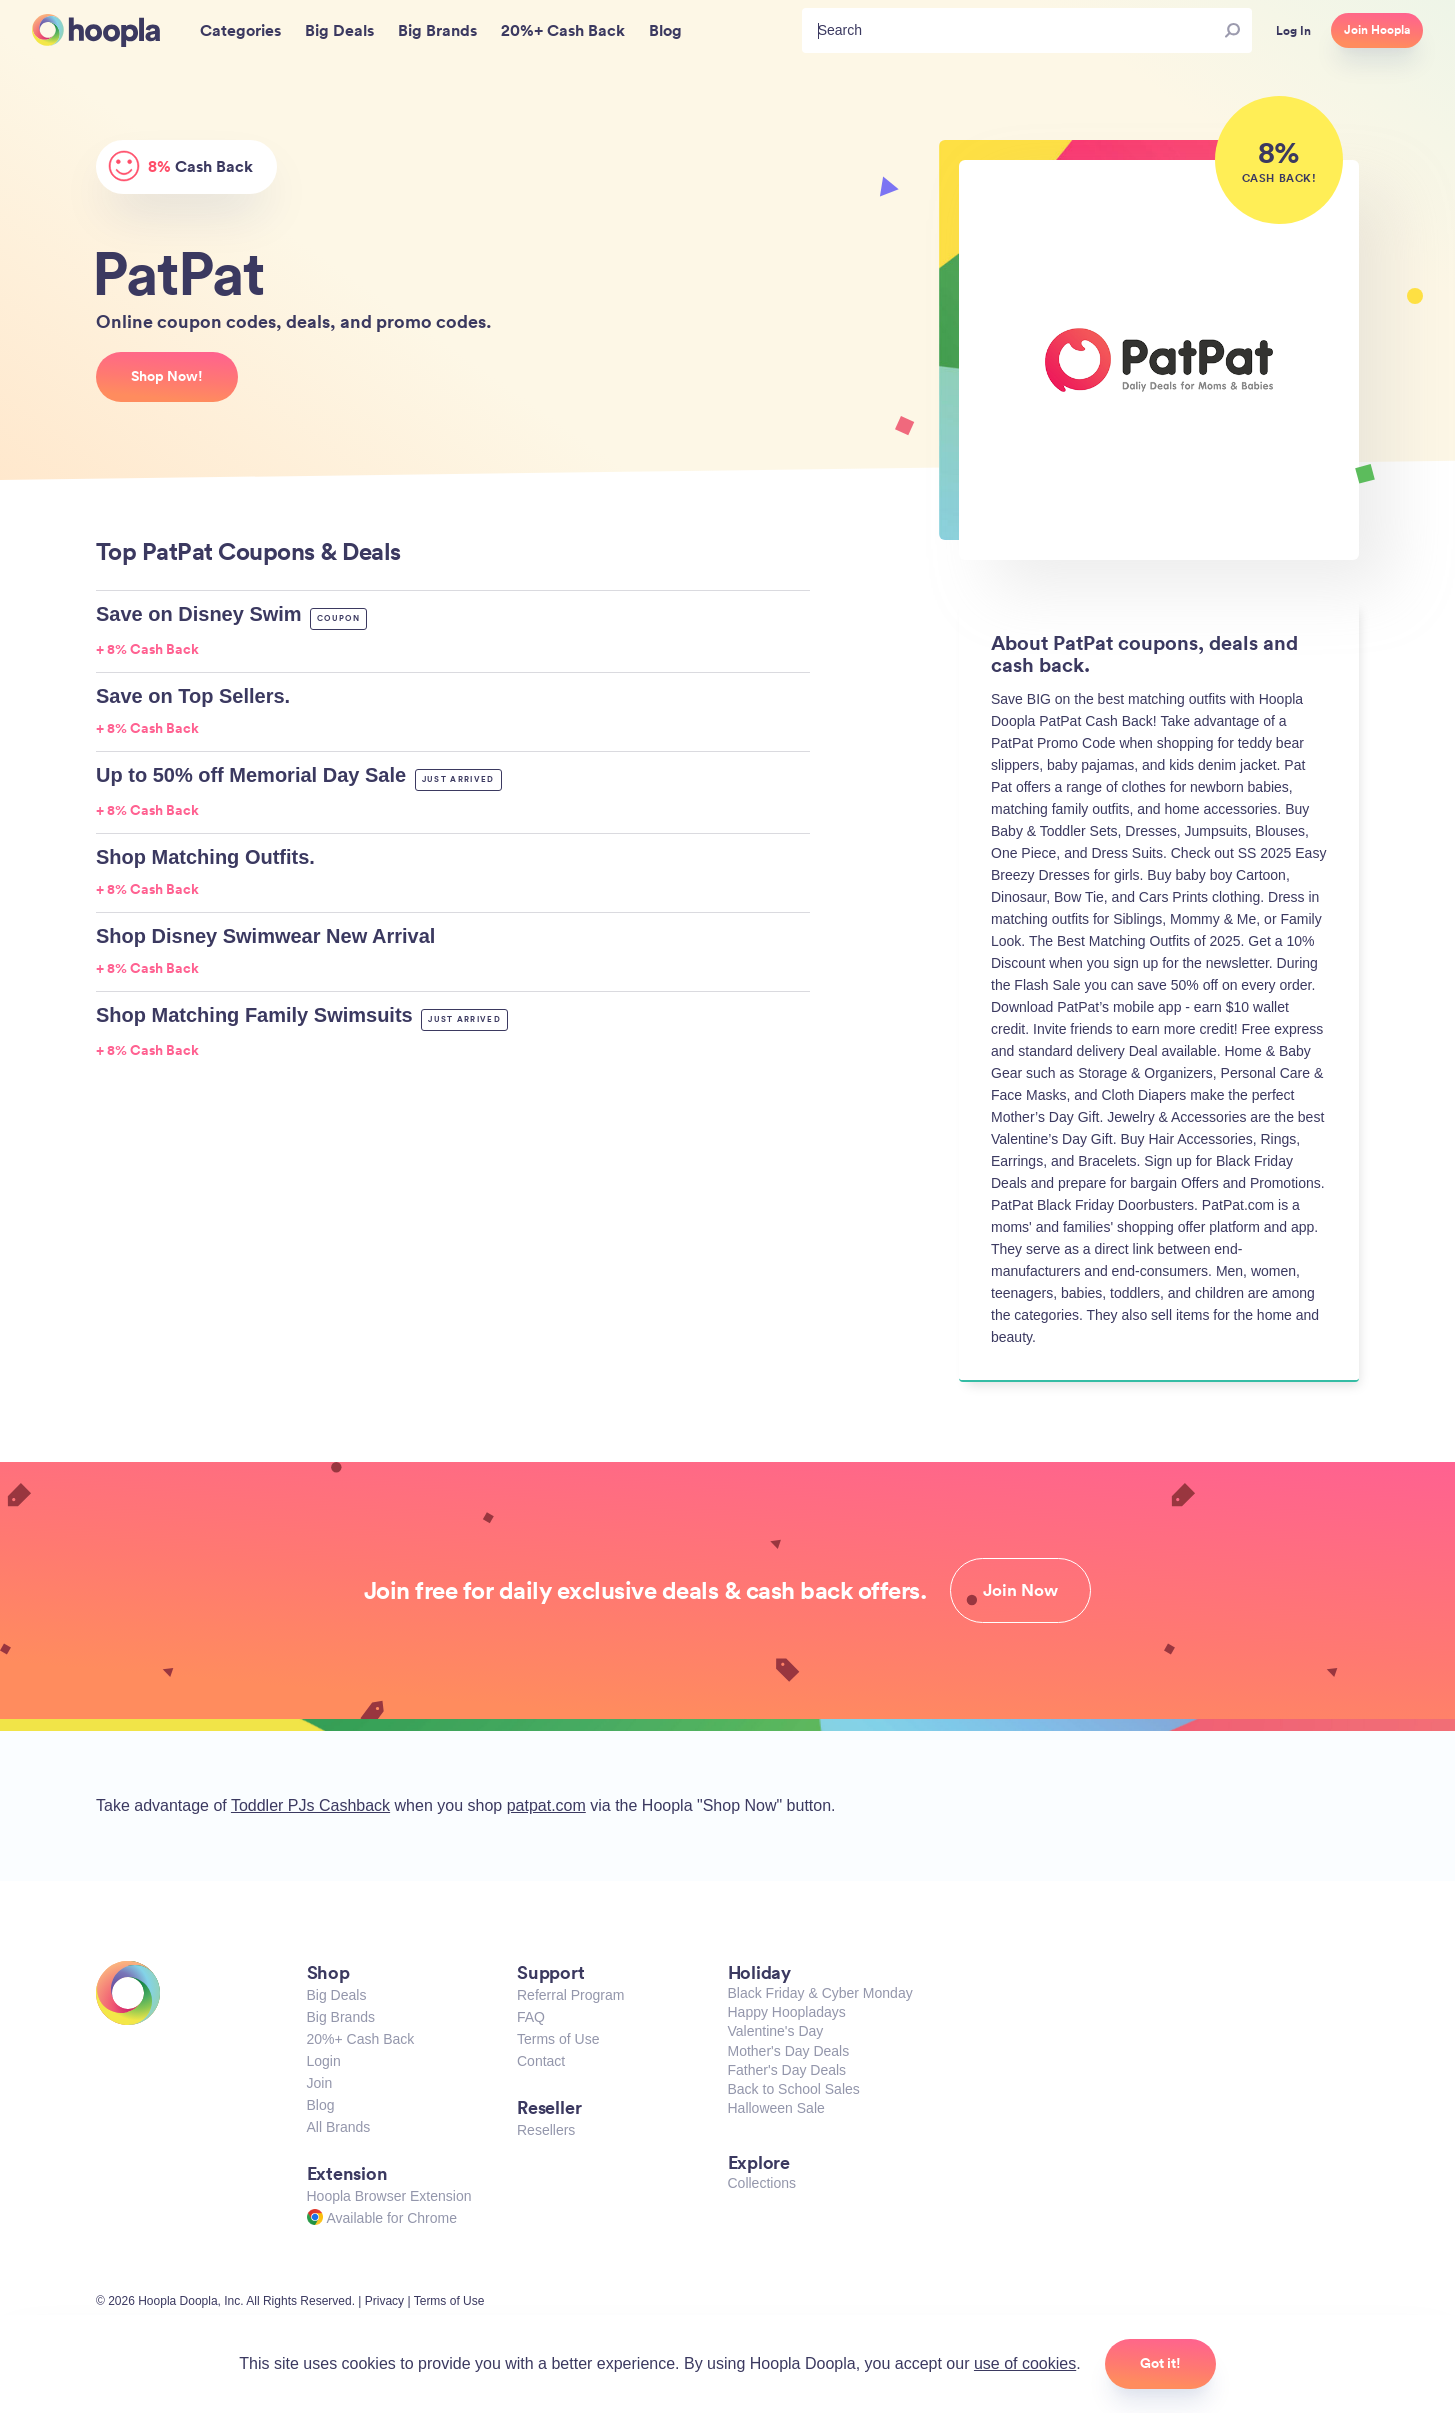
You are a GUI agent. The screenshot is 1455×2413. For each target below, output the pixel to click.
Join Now (1020, 1590)
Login (324, 2061)
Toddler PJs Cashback (310, 1805)
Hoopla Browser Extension (389, 2196)
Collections (762, 2183)
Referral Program (570, 1995)
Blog (321, 2105)
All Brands (339, 2127)
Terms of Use (558, 2039)
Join (320, 2083)
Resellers (546, 2130)
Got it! (1160, 2363)
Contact (541, 2061)
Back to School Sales (794, 2089)
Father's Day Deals (787, 2070)
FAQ (531, 2017)
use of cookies (1025, 2363)
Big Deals (337, 1995)
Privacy (384, 2301)
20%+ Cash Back (361, 2039)
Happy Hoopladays (787, 2012)
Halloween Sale (776, 2108)
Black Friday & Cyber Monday (820, 1993)
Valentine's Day (776, 2031)
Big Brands (341, 2017)
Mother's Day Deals (789, 2051)
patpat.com (546, 1805)
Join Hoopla (1377, 30)
